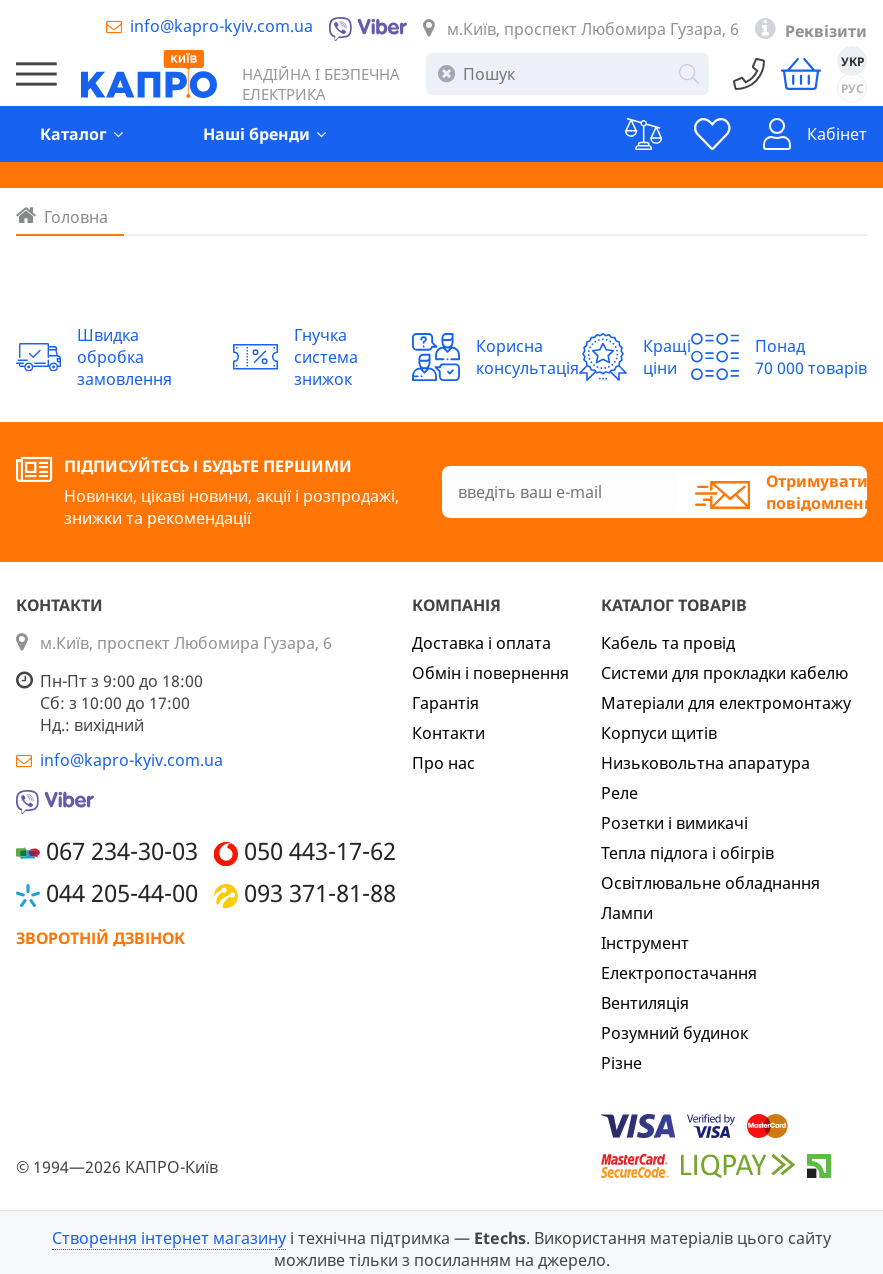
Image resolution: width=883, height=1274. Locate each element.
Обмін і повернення (490, 673)
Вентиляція (645, 1003)
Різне (621, 1063)
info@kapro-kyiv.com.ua (221, 26)
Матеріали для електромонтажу (726, 703)
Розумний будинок (674, 1033)
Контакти (448, 733)
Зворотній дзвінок (100, 938)
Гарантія (445, 703)
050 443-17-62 (320, 850)
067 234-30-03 (122, 850)
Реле (619, 793)
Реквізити (826, 31)
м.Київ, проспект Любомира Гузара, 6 (593, 29)
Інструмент (645, 943)
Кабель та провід (668, 643)
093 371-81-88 (320, 892)
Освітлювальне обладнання (710, 883)
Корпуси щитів (659, 733)
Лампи (627, 913)
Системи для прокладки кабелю (724, 673)
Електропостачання (679, 973)
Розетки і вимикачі (674, 823)
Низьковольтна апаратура (705, 763)
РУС (852, 88)
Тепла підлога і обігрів (687, 853)
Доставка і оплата (481, 643)
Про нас (443, 763)
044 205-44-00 (122, 892)
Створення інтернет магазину (169, 1238)
